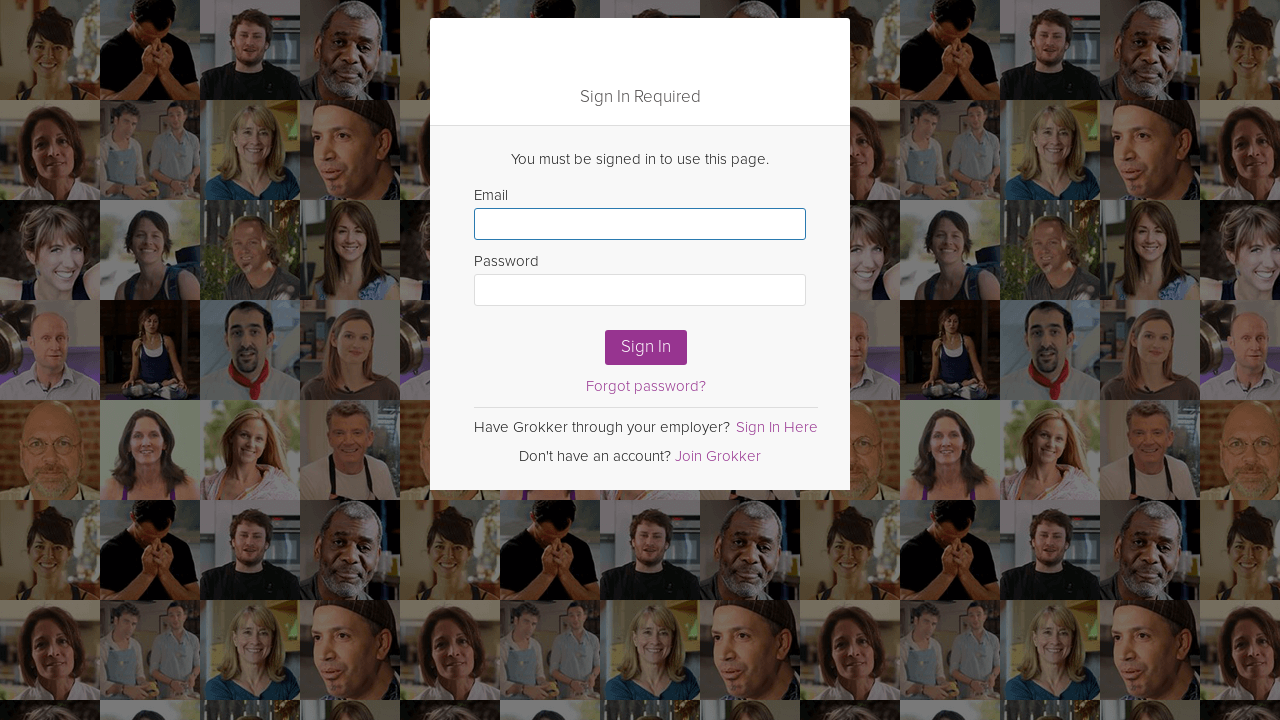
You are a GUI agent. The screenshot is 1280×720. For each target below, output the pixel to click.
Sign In (646, 346)
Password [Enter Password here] (640, 279)
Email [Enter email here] (640, 213)
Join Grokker (718, 456)
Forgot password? (646, 386)
